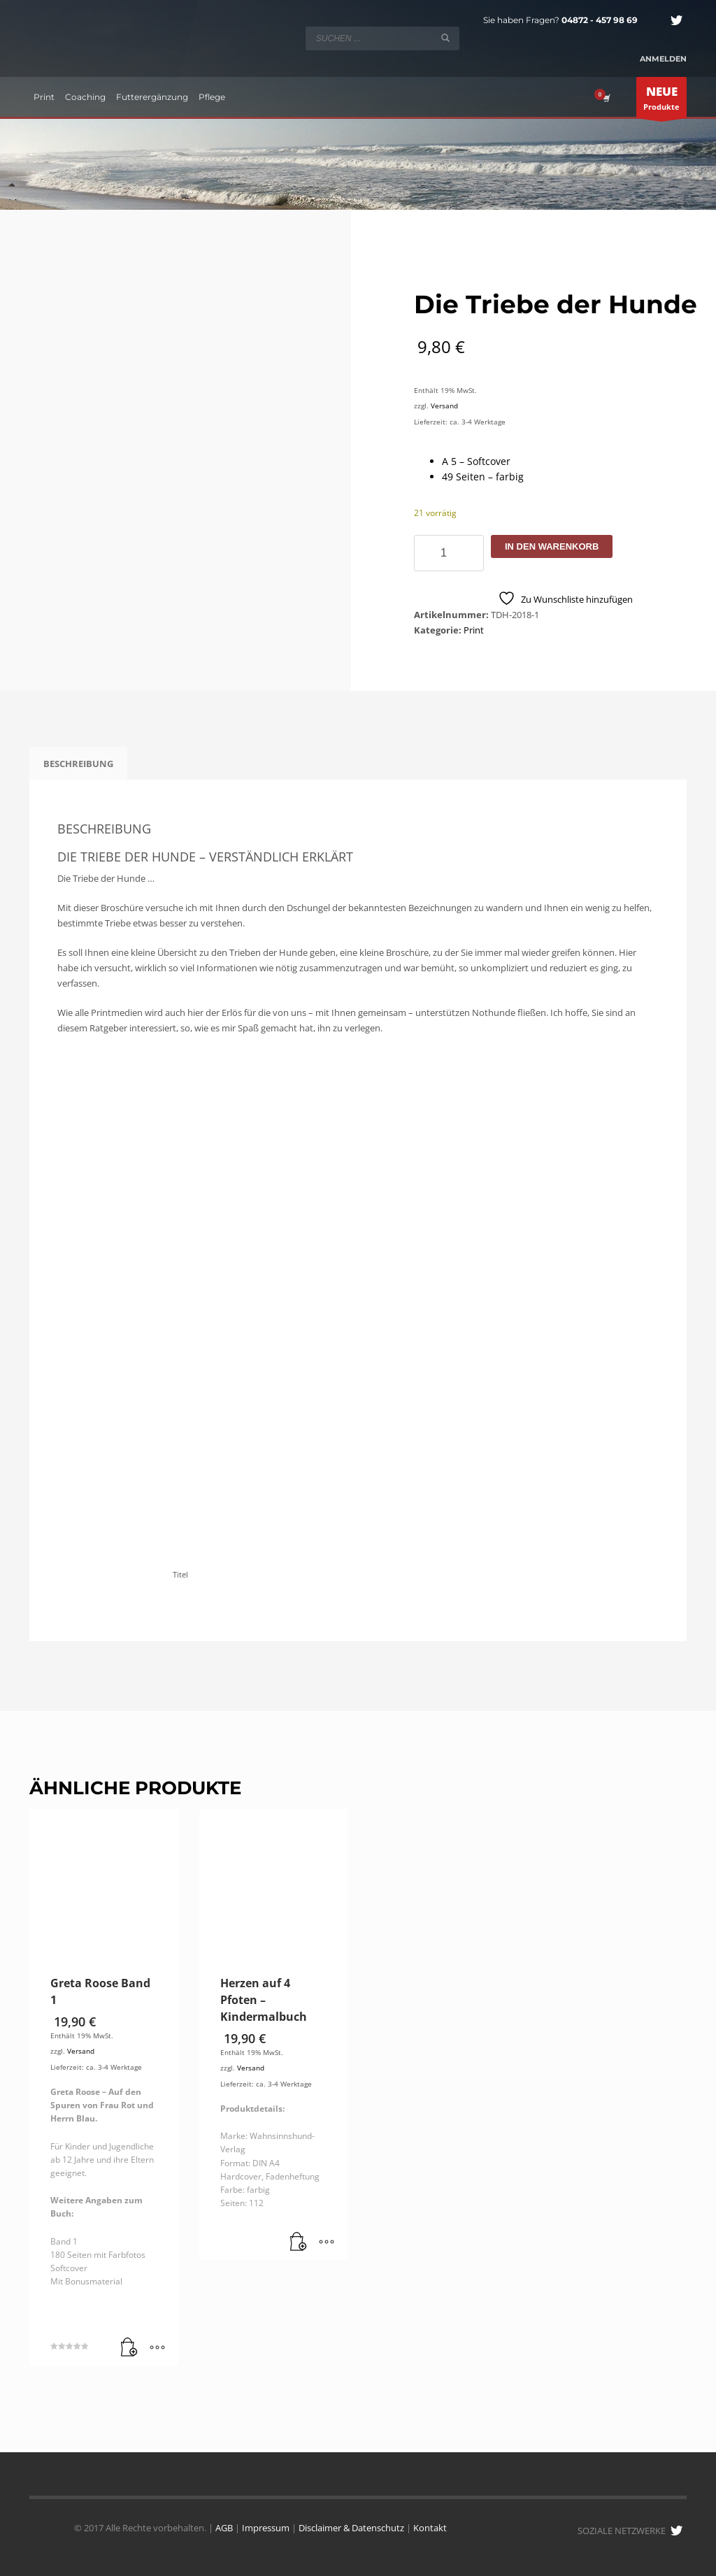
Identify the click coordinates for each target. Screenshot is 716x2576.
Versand (444, 405)
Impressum (265, 2527)
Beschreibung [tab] (78, 763)
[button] (129, 2348)
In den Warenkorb (552, 546)
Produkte (661, 100)
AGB (224, 2527)
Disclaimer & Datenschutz (351, 2527)
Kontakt (430, 2527)
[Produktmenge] (449, 553)
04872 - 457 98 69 (599, 20)
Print (474, 630)
